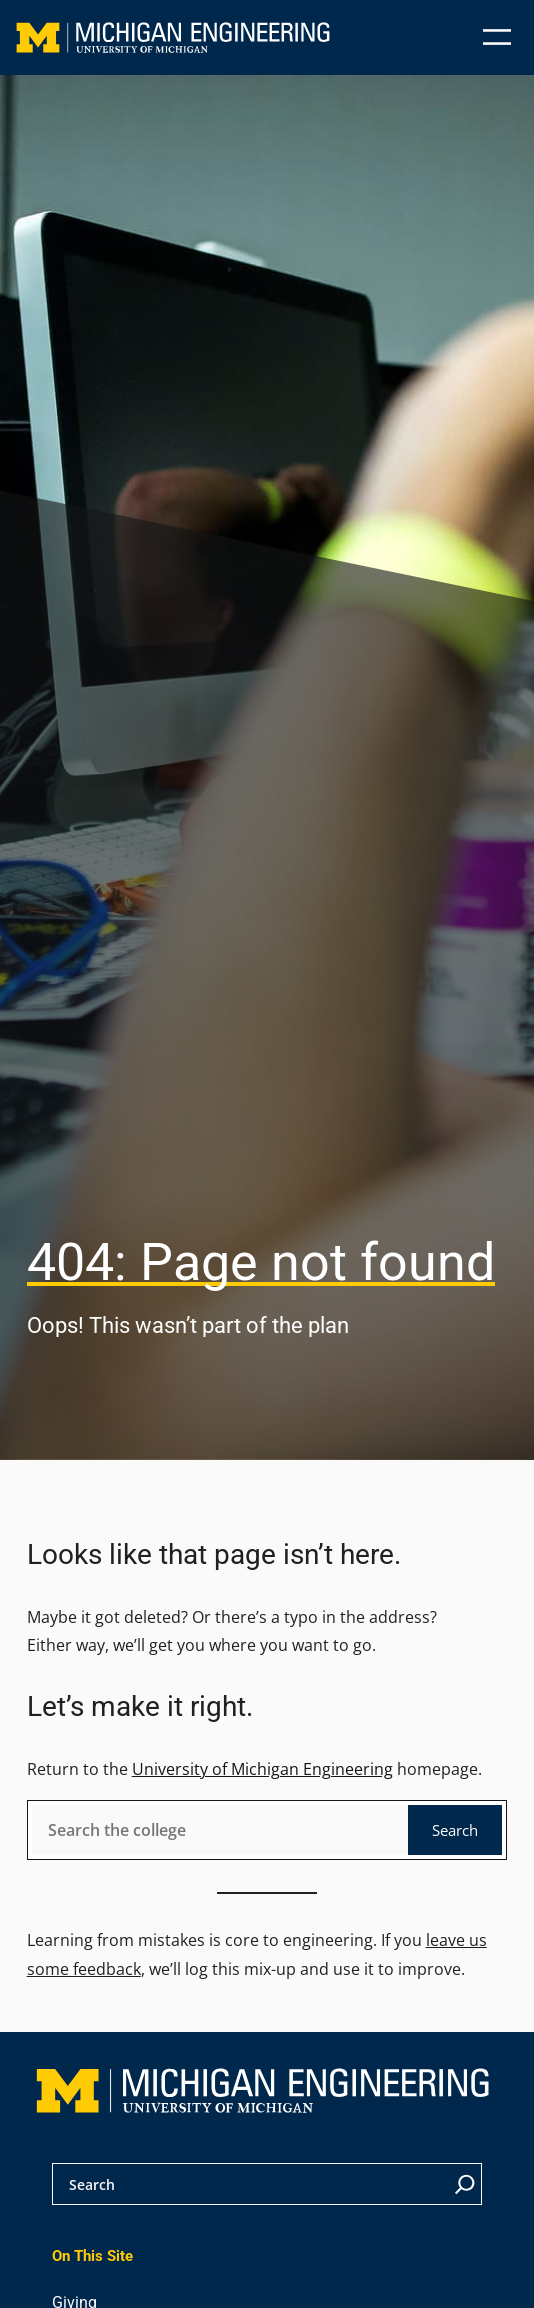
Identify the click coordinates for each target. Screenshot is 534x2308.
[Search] (465, 2184)
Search (455, 1830)
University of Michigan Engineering (262, 1769)
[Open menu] (497, 37)
